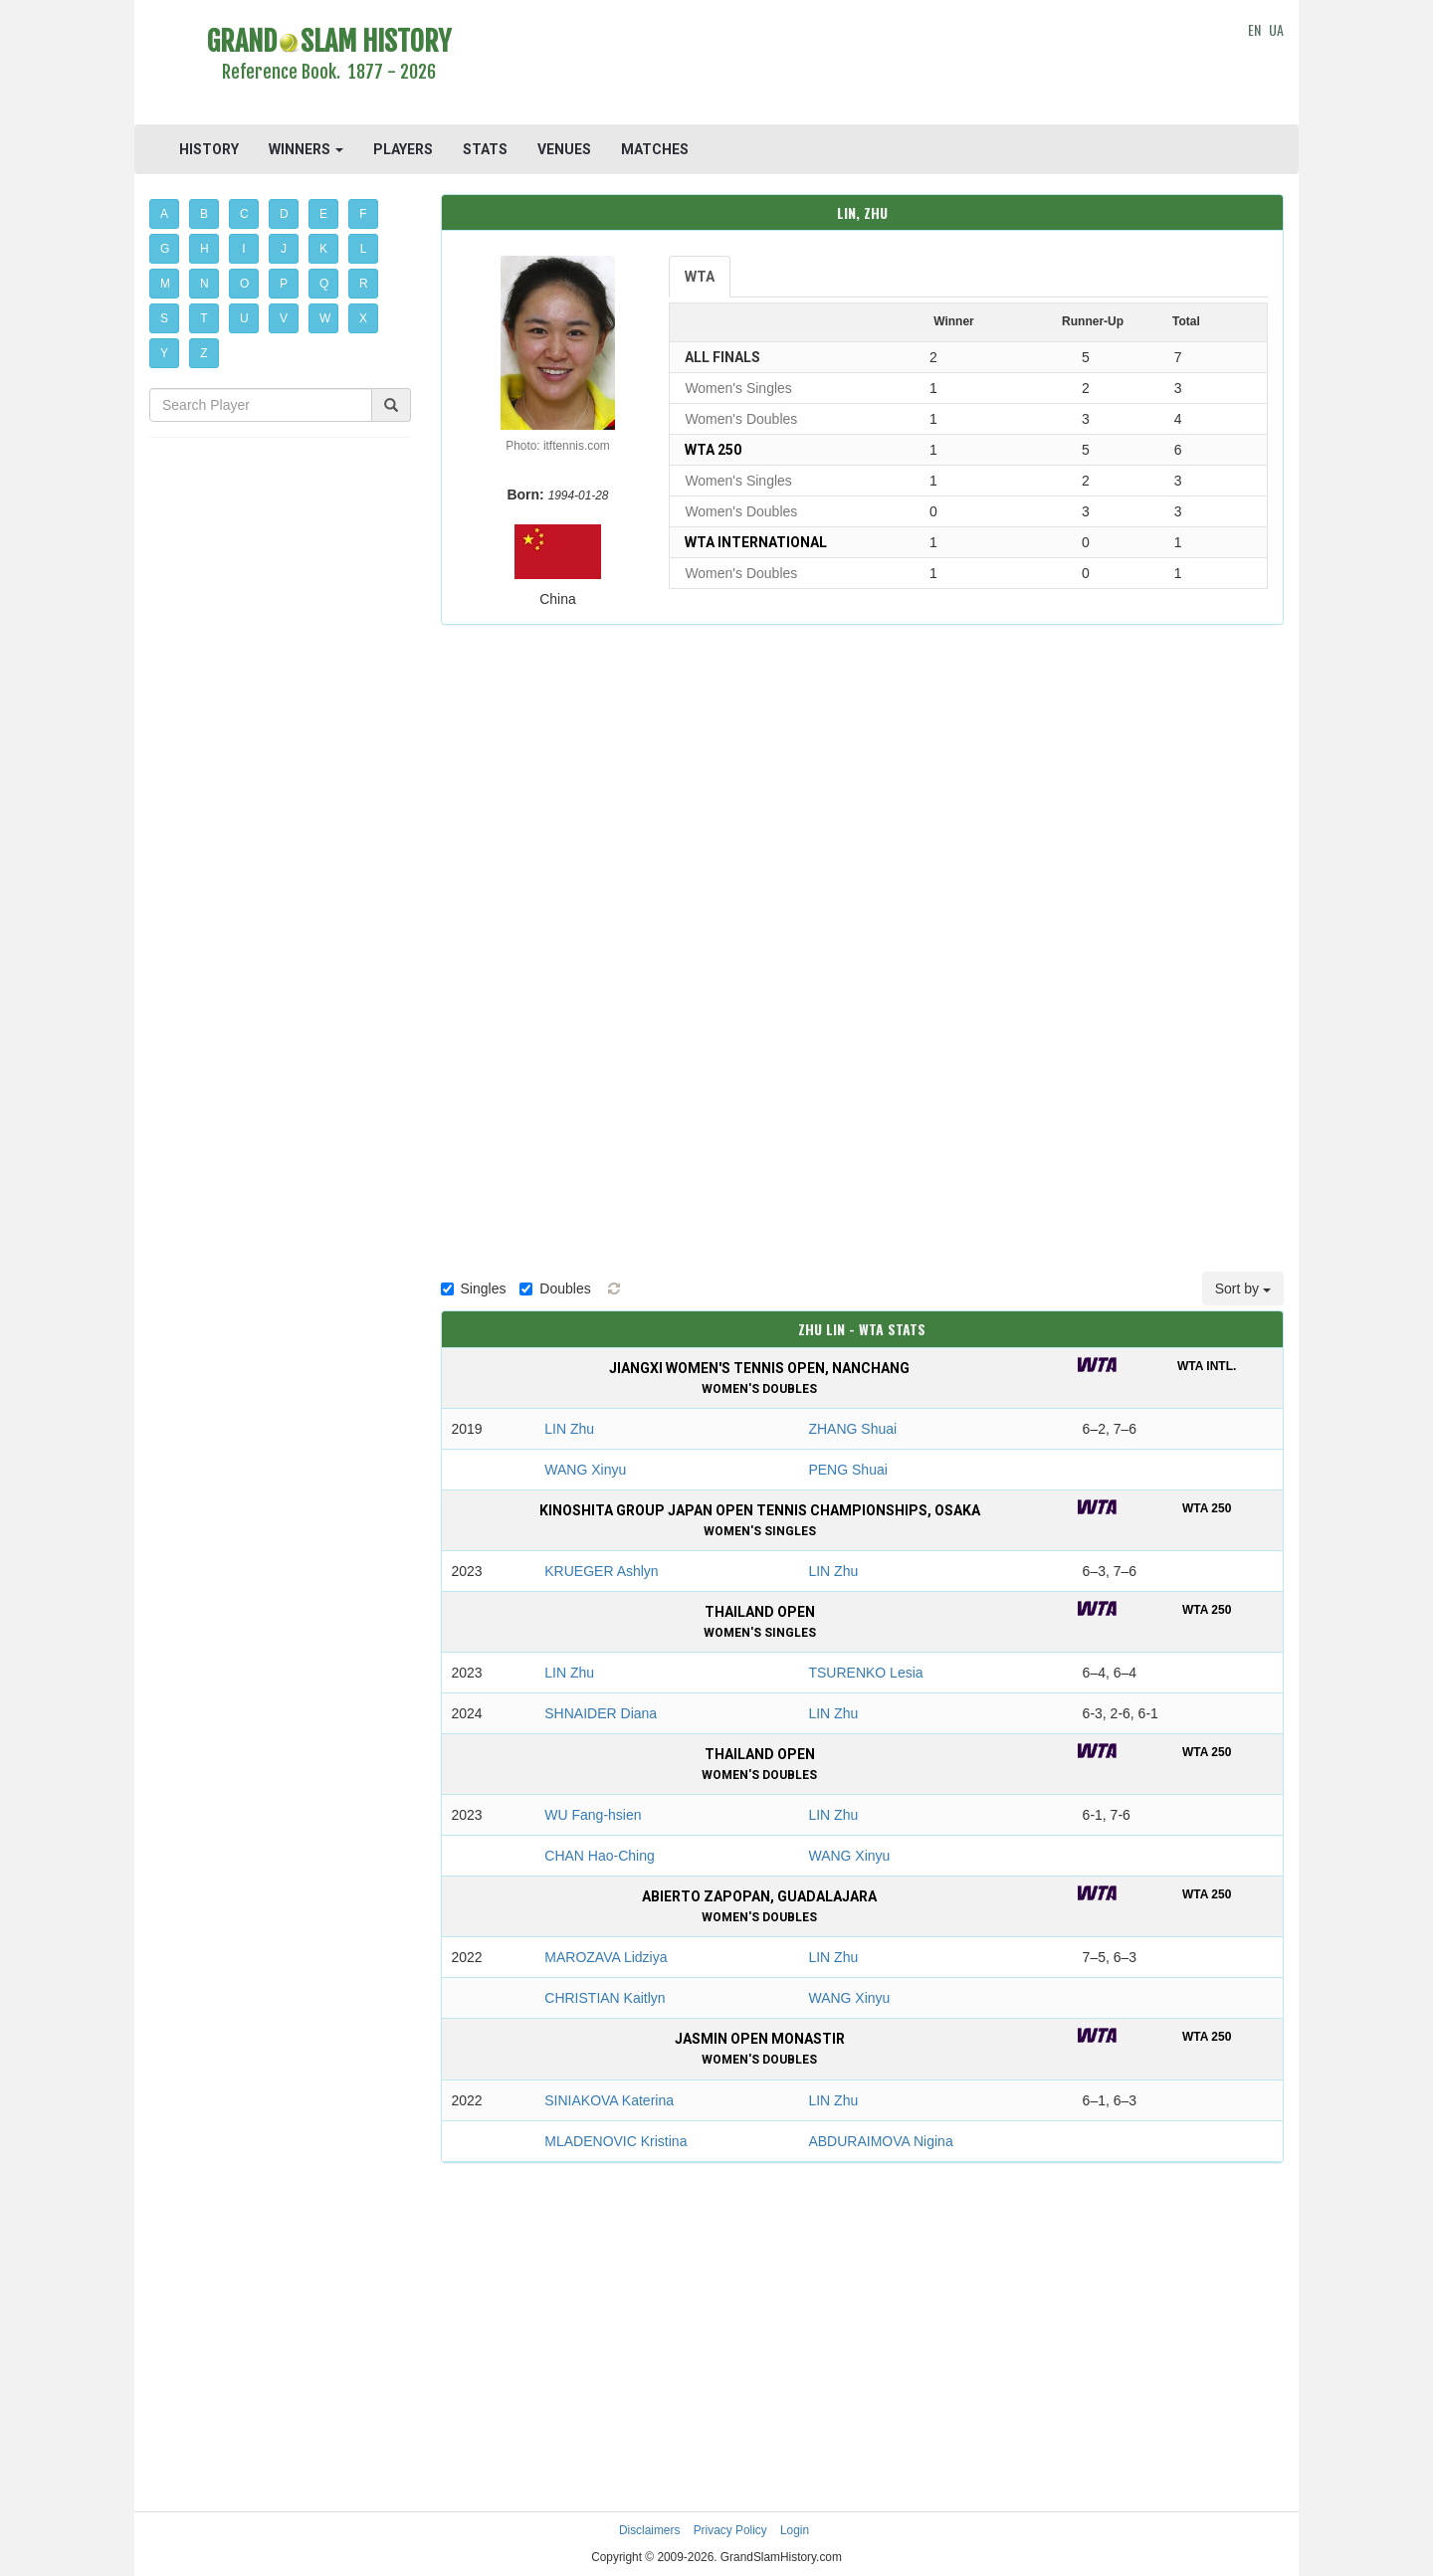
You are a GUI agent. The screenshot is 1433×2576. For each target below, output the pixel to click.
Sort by (1243, 1288)
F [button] (362, 214)
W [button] (324, 318)
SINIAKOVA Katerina (609, 2100)
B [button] (204, 214)
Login (794, 2530)
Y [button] (164, 353)
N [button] (204, 284)
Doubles (554, 1288)
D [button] (284, 214)
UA (1276, 29)
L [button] (363, 249)
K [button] (323, 249)
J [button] (284, 249)
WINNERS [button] (306, 149)
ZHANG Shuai (852, 1429)
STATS (485, 149)
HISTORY (209, 149)
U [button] (244, 318)
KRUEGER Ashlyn (601, 1571)
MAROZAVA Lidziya (605, 1957)
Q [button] (323, 284)
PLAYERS (403, 149)
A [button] (164, 214)
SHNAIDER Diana (600, 1713)
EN (1254, 29)
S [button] (164, 318)
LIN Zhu (569, 1429)
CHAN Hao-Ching (599, 1856)
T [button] (203, 318)
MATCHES (655, 149)
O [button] (244, 284)
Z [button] (203, 353)
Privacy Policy (730, 2530)
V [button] (284, 318)
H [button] (204, 249)
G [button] (164, 249)
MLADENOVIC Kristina (615, 2141)
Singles (474, 1288)
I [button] (243, 249)
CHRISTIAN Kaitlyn (604, 1998)
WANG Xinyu (585, 1470)
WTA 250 (713, 450)
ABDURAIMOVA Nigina (880, 2141)
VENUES (564, 149)
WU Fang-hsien (592, 1815)
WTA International (756, 542)
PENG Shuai (847, 1470)
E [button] (323, 214)
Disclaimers (649, 2530)
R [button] (363, 284)
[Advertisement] (862, 64)
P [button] (284, 284)
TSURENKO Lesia (865, 1673)
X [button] (363, 318)
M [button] (165, 284)
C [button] (244, 214)
